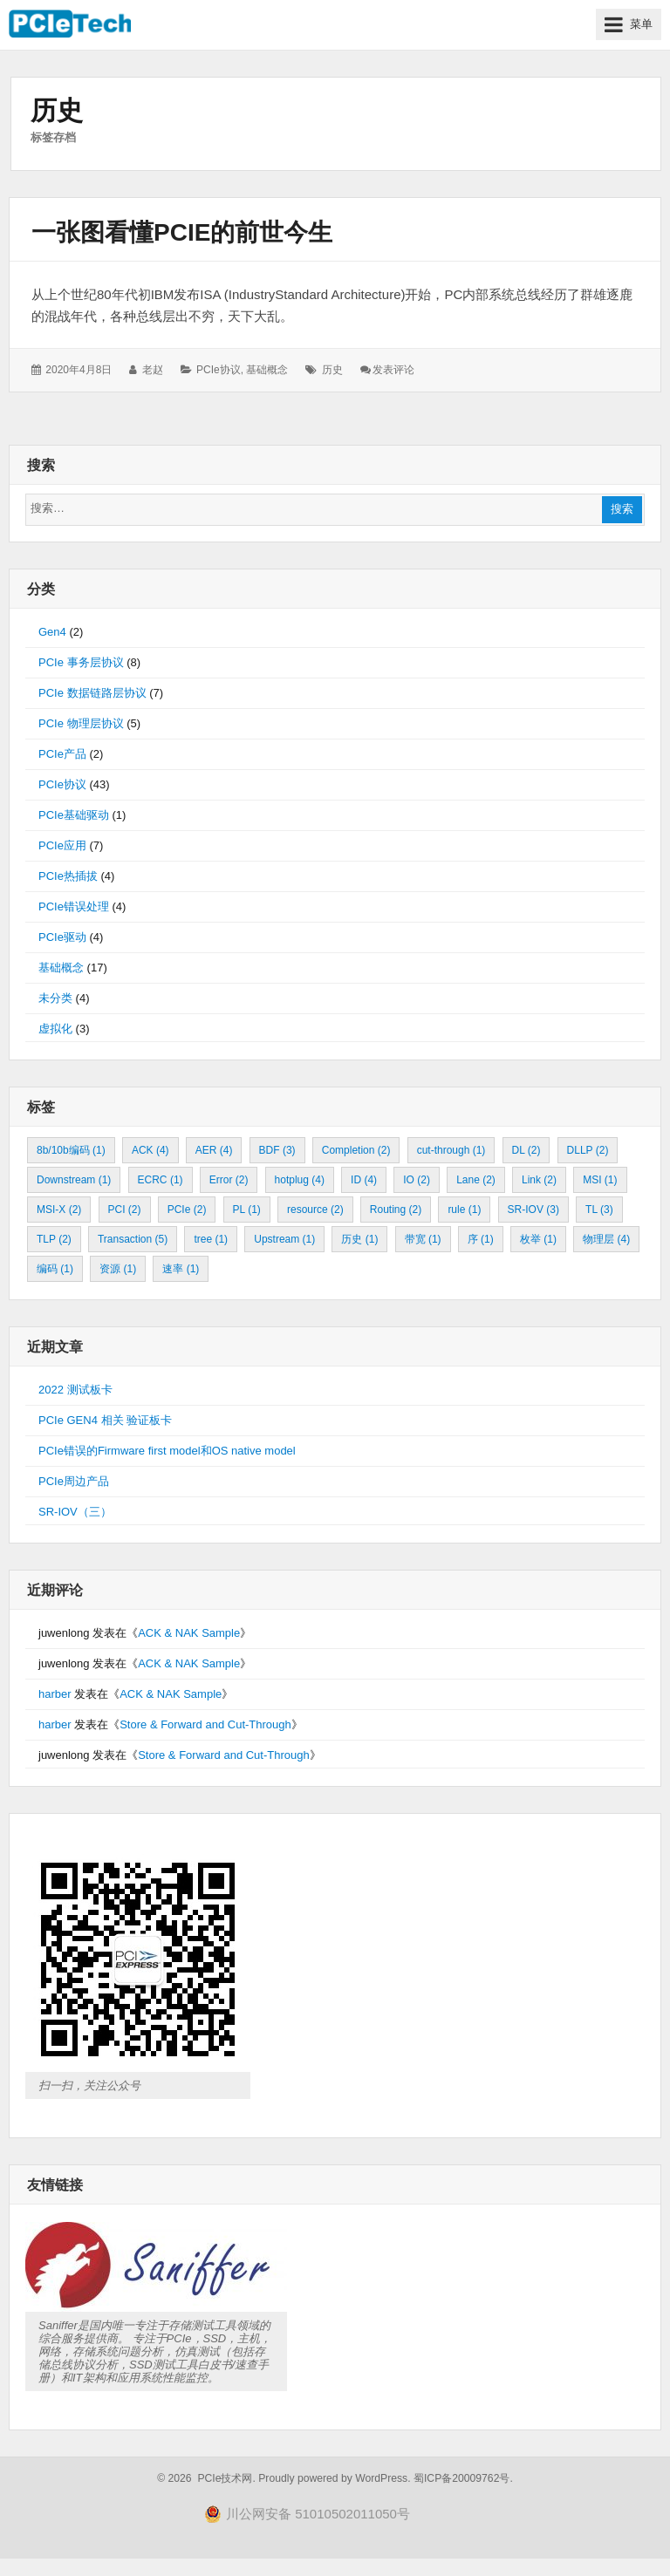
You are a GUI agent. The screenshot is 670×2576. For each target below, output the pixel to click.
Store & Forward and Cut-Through (205, 1724)
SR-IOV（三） (75, 1511)
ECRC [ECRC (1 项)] (160, 1180)
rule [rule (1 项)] (464, 1209)
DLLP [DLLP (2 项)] (588, 1150)
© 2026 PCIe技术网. (206, 2478)
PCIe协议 (218, 370)
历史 (332, 370)
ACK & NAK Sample (189, 1632)
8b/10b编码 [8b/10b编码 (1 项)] (71, 1150)
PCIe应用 (62, 845)
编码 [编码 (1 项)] (55, 1269)
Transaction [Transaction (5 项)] (133, 1239)
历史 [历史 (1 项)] (359, 1239)
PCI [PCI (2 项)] (124, 1209)
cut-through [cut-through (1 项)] (451, 1150)
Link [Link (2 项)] (539, 1180)
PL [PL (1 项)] (247, 1209)
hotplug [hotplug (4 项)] (300, 1180)
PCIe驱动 (62, 937)
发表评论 (393, 370)
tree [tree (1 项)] (211, 1239)
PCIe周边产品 (73, 1481)
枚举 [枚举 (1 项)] (538, 1239)
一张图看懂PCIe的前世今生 (181, 232)
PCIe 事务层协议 (81, 662)
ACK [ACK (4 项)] (150, 1150)
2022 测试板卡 (75, 1389)
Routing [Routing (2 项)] (395, 1209)
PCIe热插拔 (68, 876)
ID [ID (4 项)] (364, 1180)
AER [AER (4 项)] (214, 1150)
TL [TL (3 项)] (599, 1209)
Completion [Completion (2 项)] (356, 1150)
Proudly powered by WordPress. (334, 2478)
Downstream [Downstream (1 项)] (74, 1180)
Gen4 (52, 631)
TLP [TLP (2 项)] (54, 1239)
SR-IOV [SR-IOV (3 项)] (533, 1209)
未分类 (55, 998)
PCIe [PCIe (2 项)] (187, 1209)
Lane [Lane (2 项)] (476, 1180)
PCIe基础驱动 (73, 814)
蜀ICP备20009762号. (463, 2478)
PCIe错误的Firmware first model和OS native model (167, 1450)
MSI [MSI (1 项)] (600, 1180)
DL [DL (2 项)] (526, 1150)
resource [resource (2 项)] (315, 1209)
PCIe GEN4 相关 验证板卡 (105, 1420)
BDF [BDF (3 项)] (277, 1150)
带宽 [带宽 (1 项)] (423, 1239)
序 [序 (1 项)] (481, 1239)
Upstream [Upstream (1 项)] (284, 1239)
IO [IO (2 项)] (416, 1180)
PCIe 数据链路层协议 (92, 692)
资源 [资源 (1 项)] (117, 1269)
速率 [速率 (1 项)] (180, 1269)
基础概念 (267, 370)
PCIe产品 (62, 753)
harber (55, 1693)
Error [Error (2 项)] (229, 1180)
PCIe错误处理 (73, 906)
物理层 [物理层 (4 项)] (606, 1239)
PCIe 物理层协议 (81, 723)
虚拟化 (55, 1028)
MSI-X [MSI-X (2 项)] (59, 1209)
